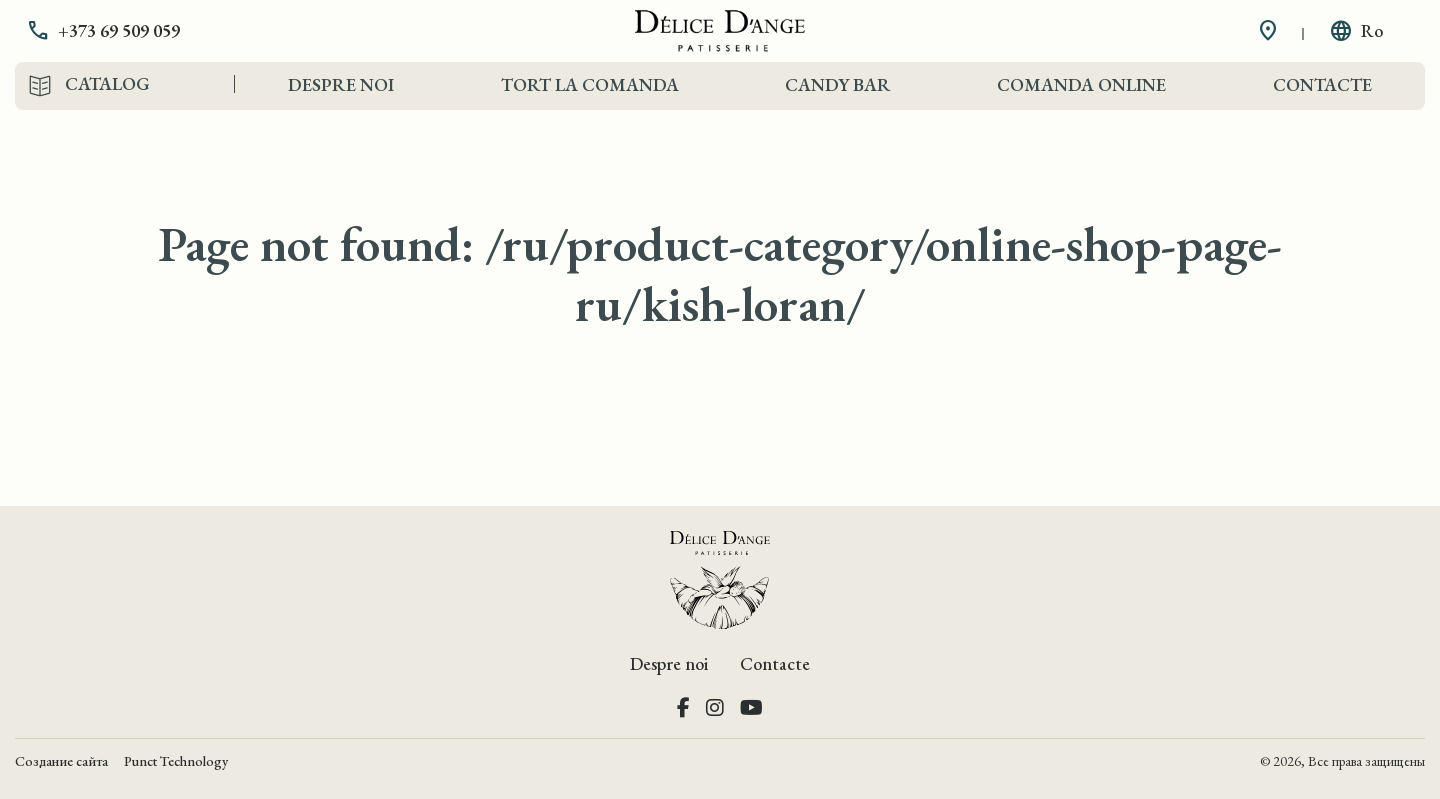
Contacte (1322, 84)
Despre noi (341, 84)
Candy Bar (838, 84)
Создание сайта (61, 761)
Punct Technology (176, 761)
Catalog (107, 84)
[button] (118, 31)
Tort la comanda (590, 84)
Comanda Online (1081, 84)
